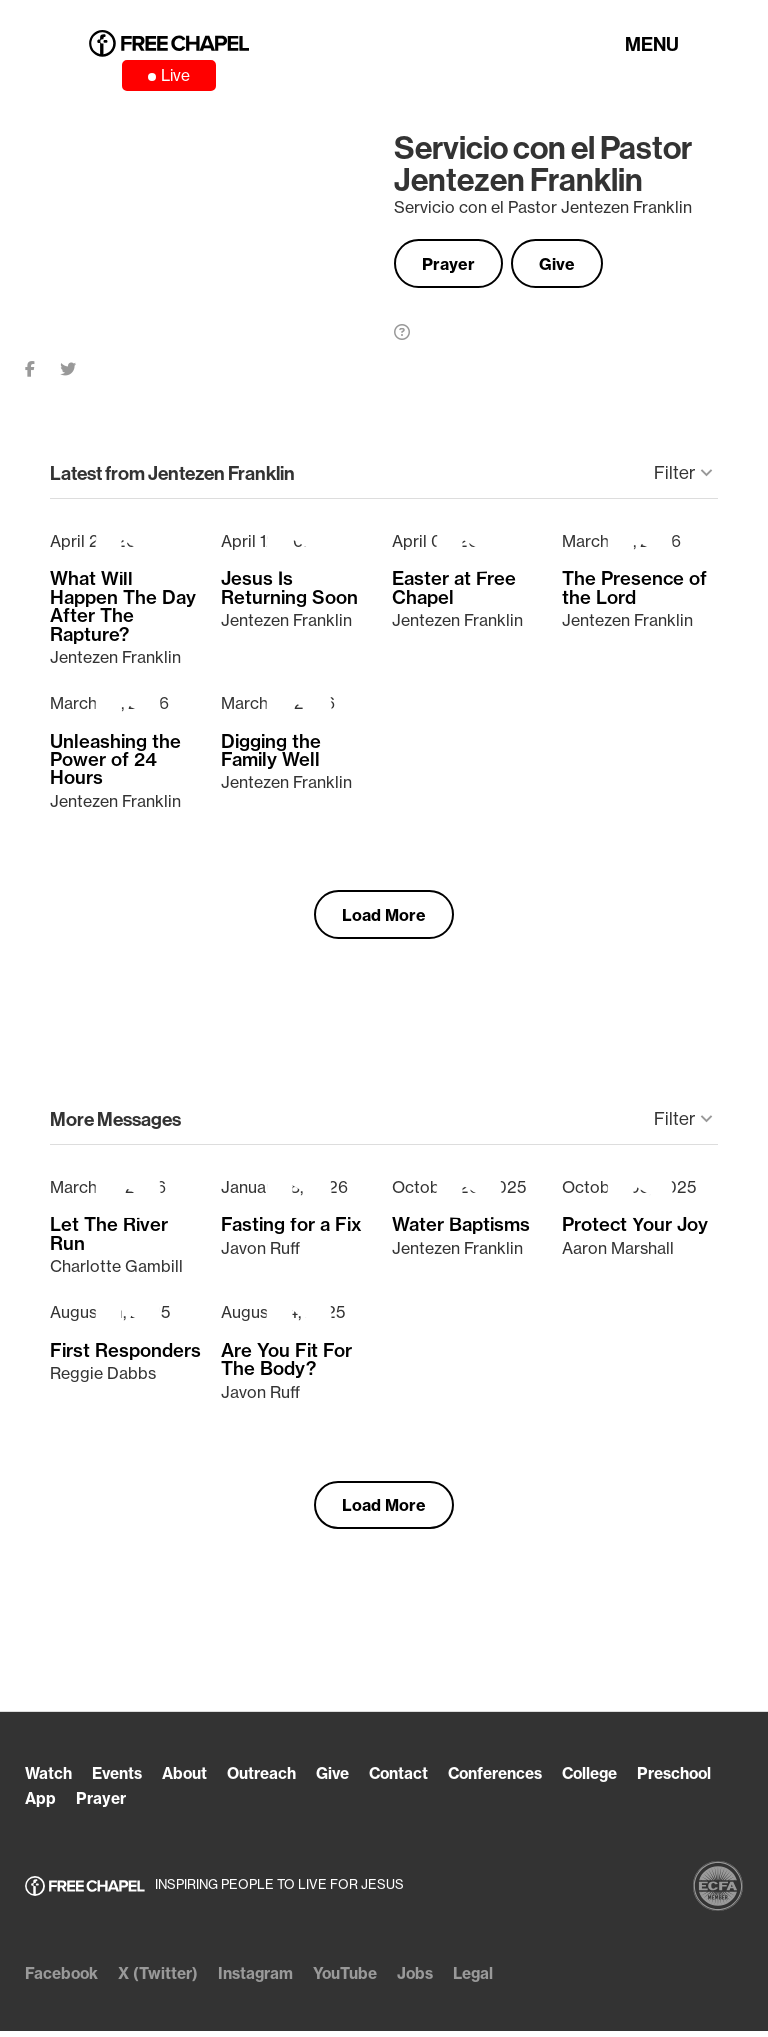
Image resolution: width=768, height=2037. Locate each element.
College (622, 1782)
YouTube (359, 1980)
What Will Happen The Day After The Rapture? (123, 610)
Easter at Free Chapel (454, 591)
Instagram (265, 1980)
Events (121, 1782)
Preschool (65, 1806)
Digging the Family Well (271, 753)
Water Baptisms (461, 1231)
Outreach (274, 1782)
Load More (384, 919)
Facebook (63, 1980)
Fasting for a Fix (291, 1231)
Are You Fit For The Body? (286, 1365)
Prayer (454, 265)
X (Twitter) (163, 1980)
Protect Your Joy (635, 1231)
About (193, 1782)
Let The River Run (109, 1240)
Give (575, 265)
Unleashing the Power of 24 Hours (115, 762)
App (141, 1806)
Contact (418, 1782)
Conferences (520, 1782)
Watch (49, 1782)
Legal (493, 1980)
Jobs (433, 1980)
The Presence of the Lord (634, 591)
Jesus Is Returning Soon (289, 591)
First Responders (125, 1356)
